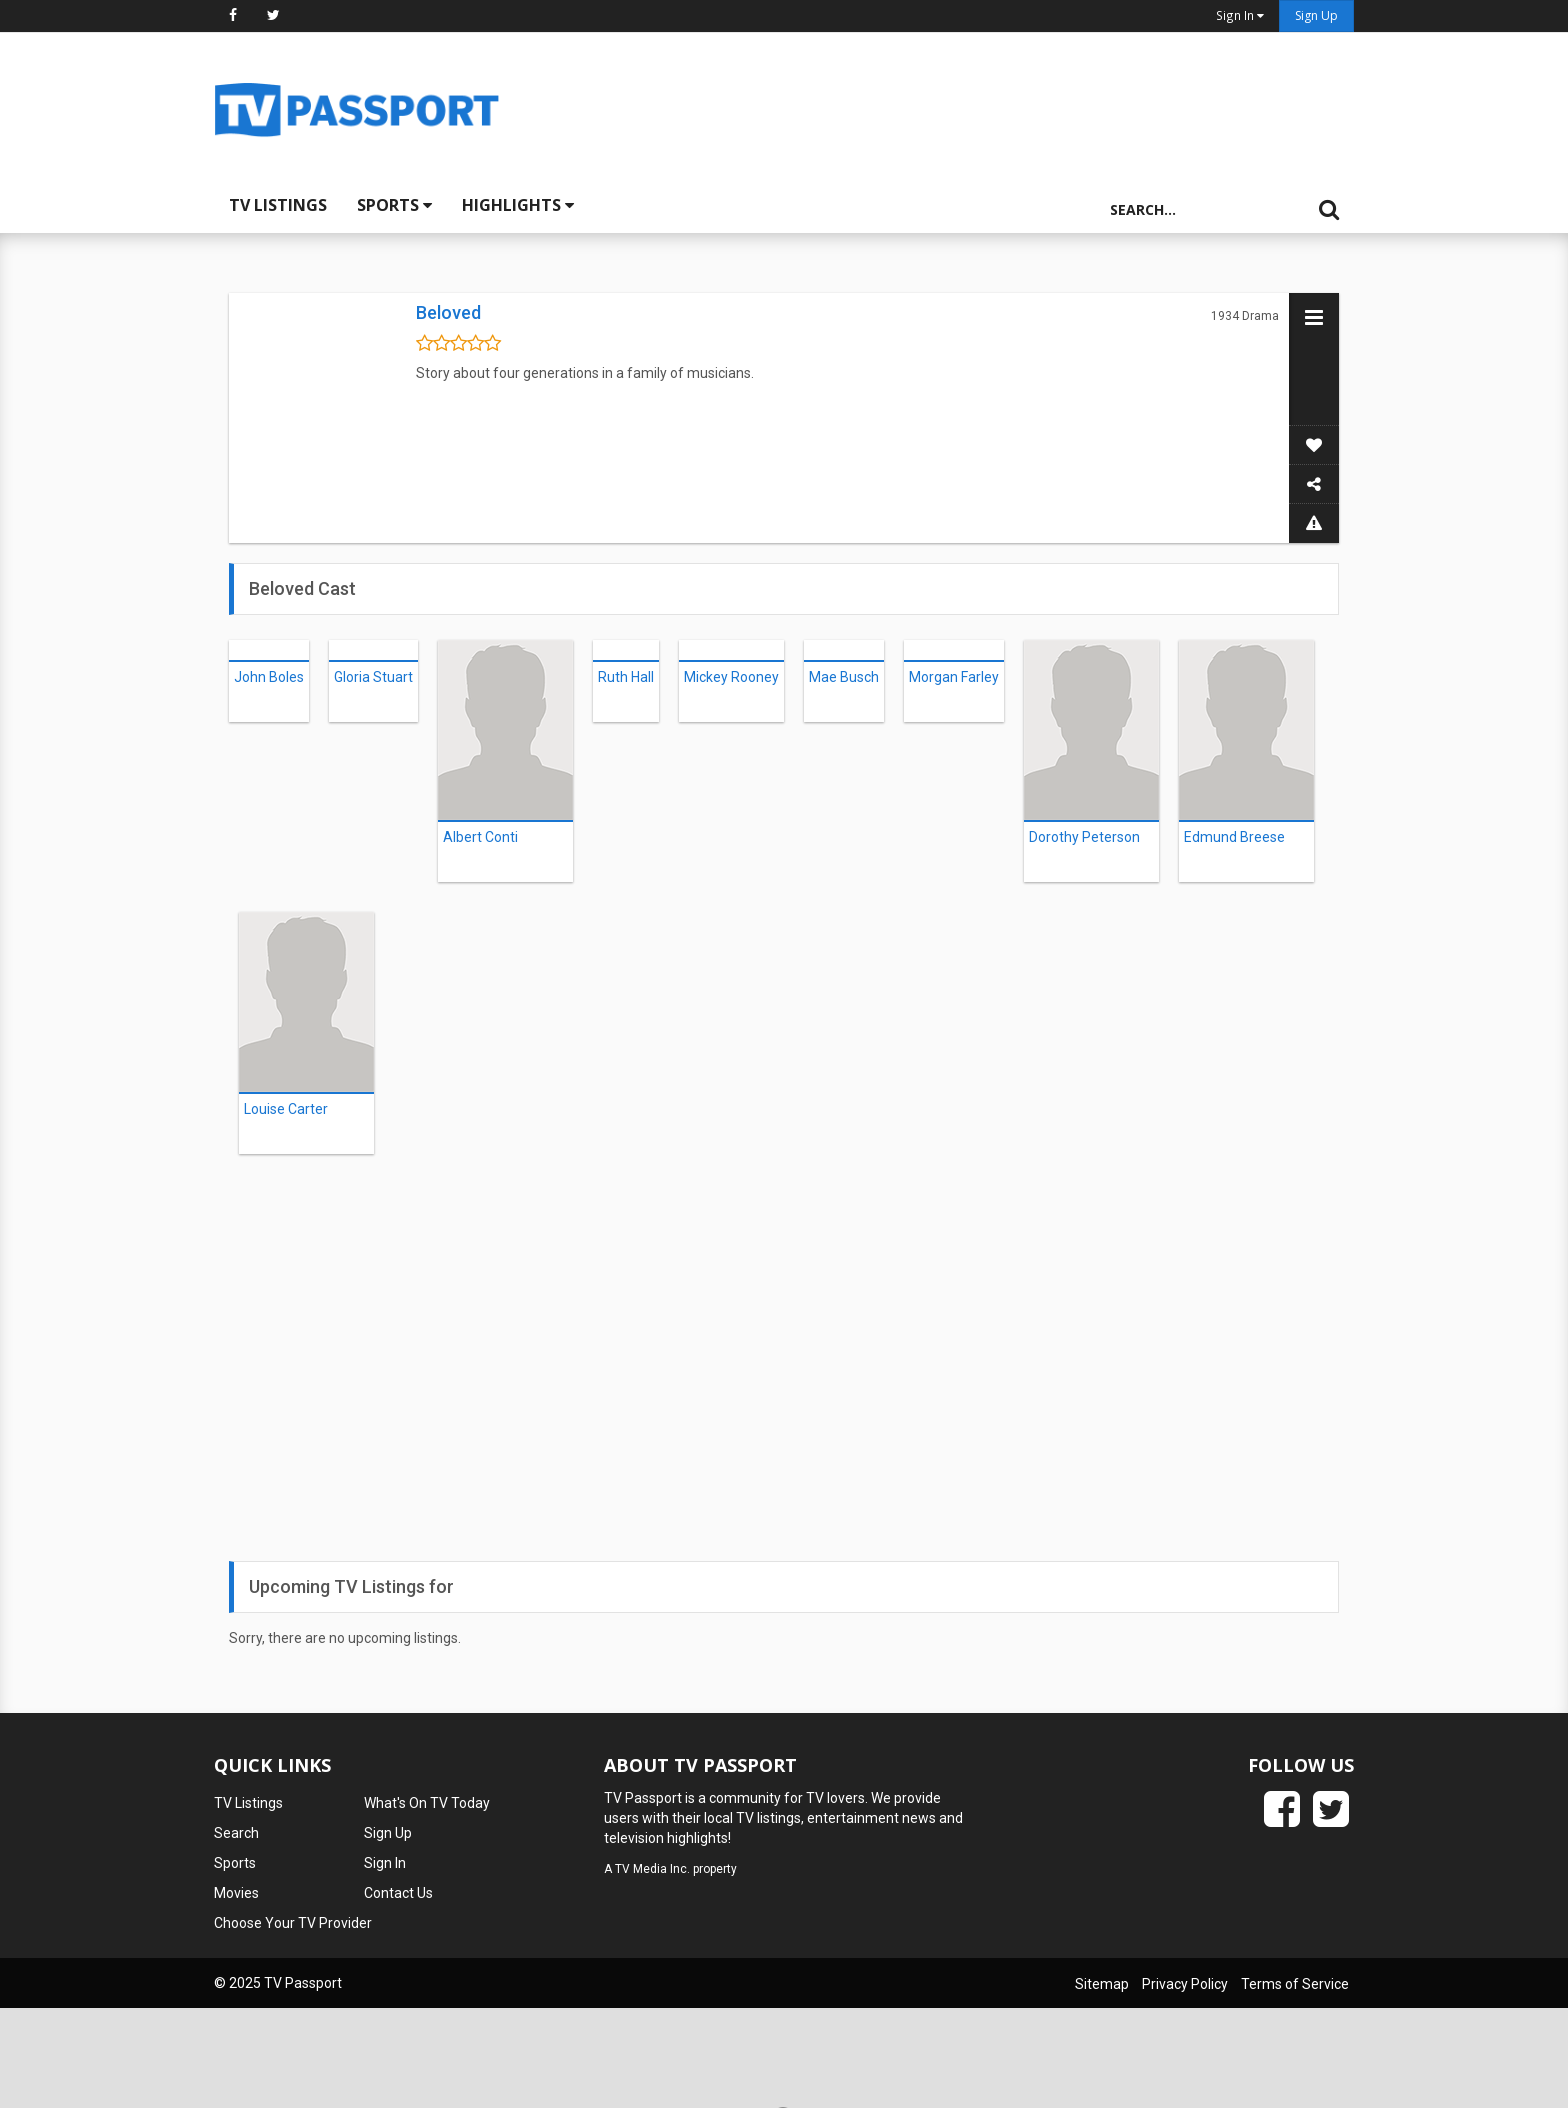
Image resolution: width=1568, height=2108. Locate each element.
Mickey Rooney (731, 677)
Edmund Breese (1234, 837)
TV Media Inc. (652, 1869)
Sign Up (1316, 15)
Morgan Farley (954, 677)
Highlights (518, 205)
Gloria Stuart (373, 677)
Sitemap (1102, 1984)
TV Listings (278, 205)
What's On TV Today (427, 1803)
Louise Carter (286, 1109)
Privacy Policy (1185, 1984)
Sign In (385, 1863)
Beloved (448, 312)
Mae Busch (844, 677)
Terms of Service (1295, 1984)
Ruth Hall (626, 677)
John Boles (269, 677)
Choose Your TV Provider (293, 1923)
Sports (394, 205)
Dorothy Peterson (1084, 837)
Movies (236, 1893)
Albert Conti (480, 837)
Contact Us (398, 1893)
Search (236, 1833)
